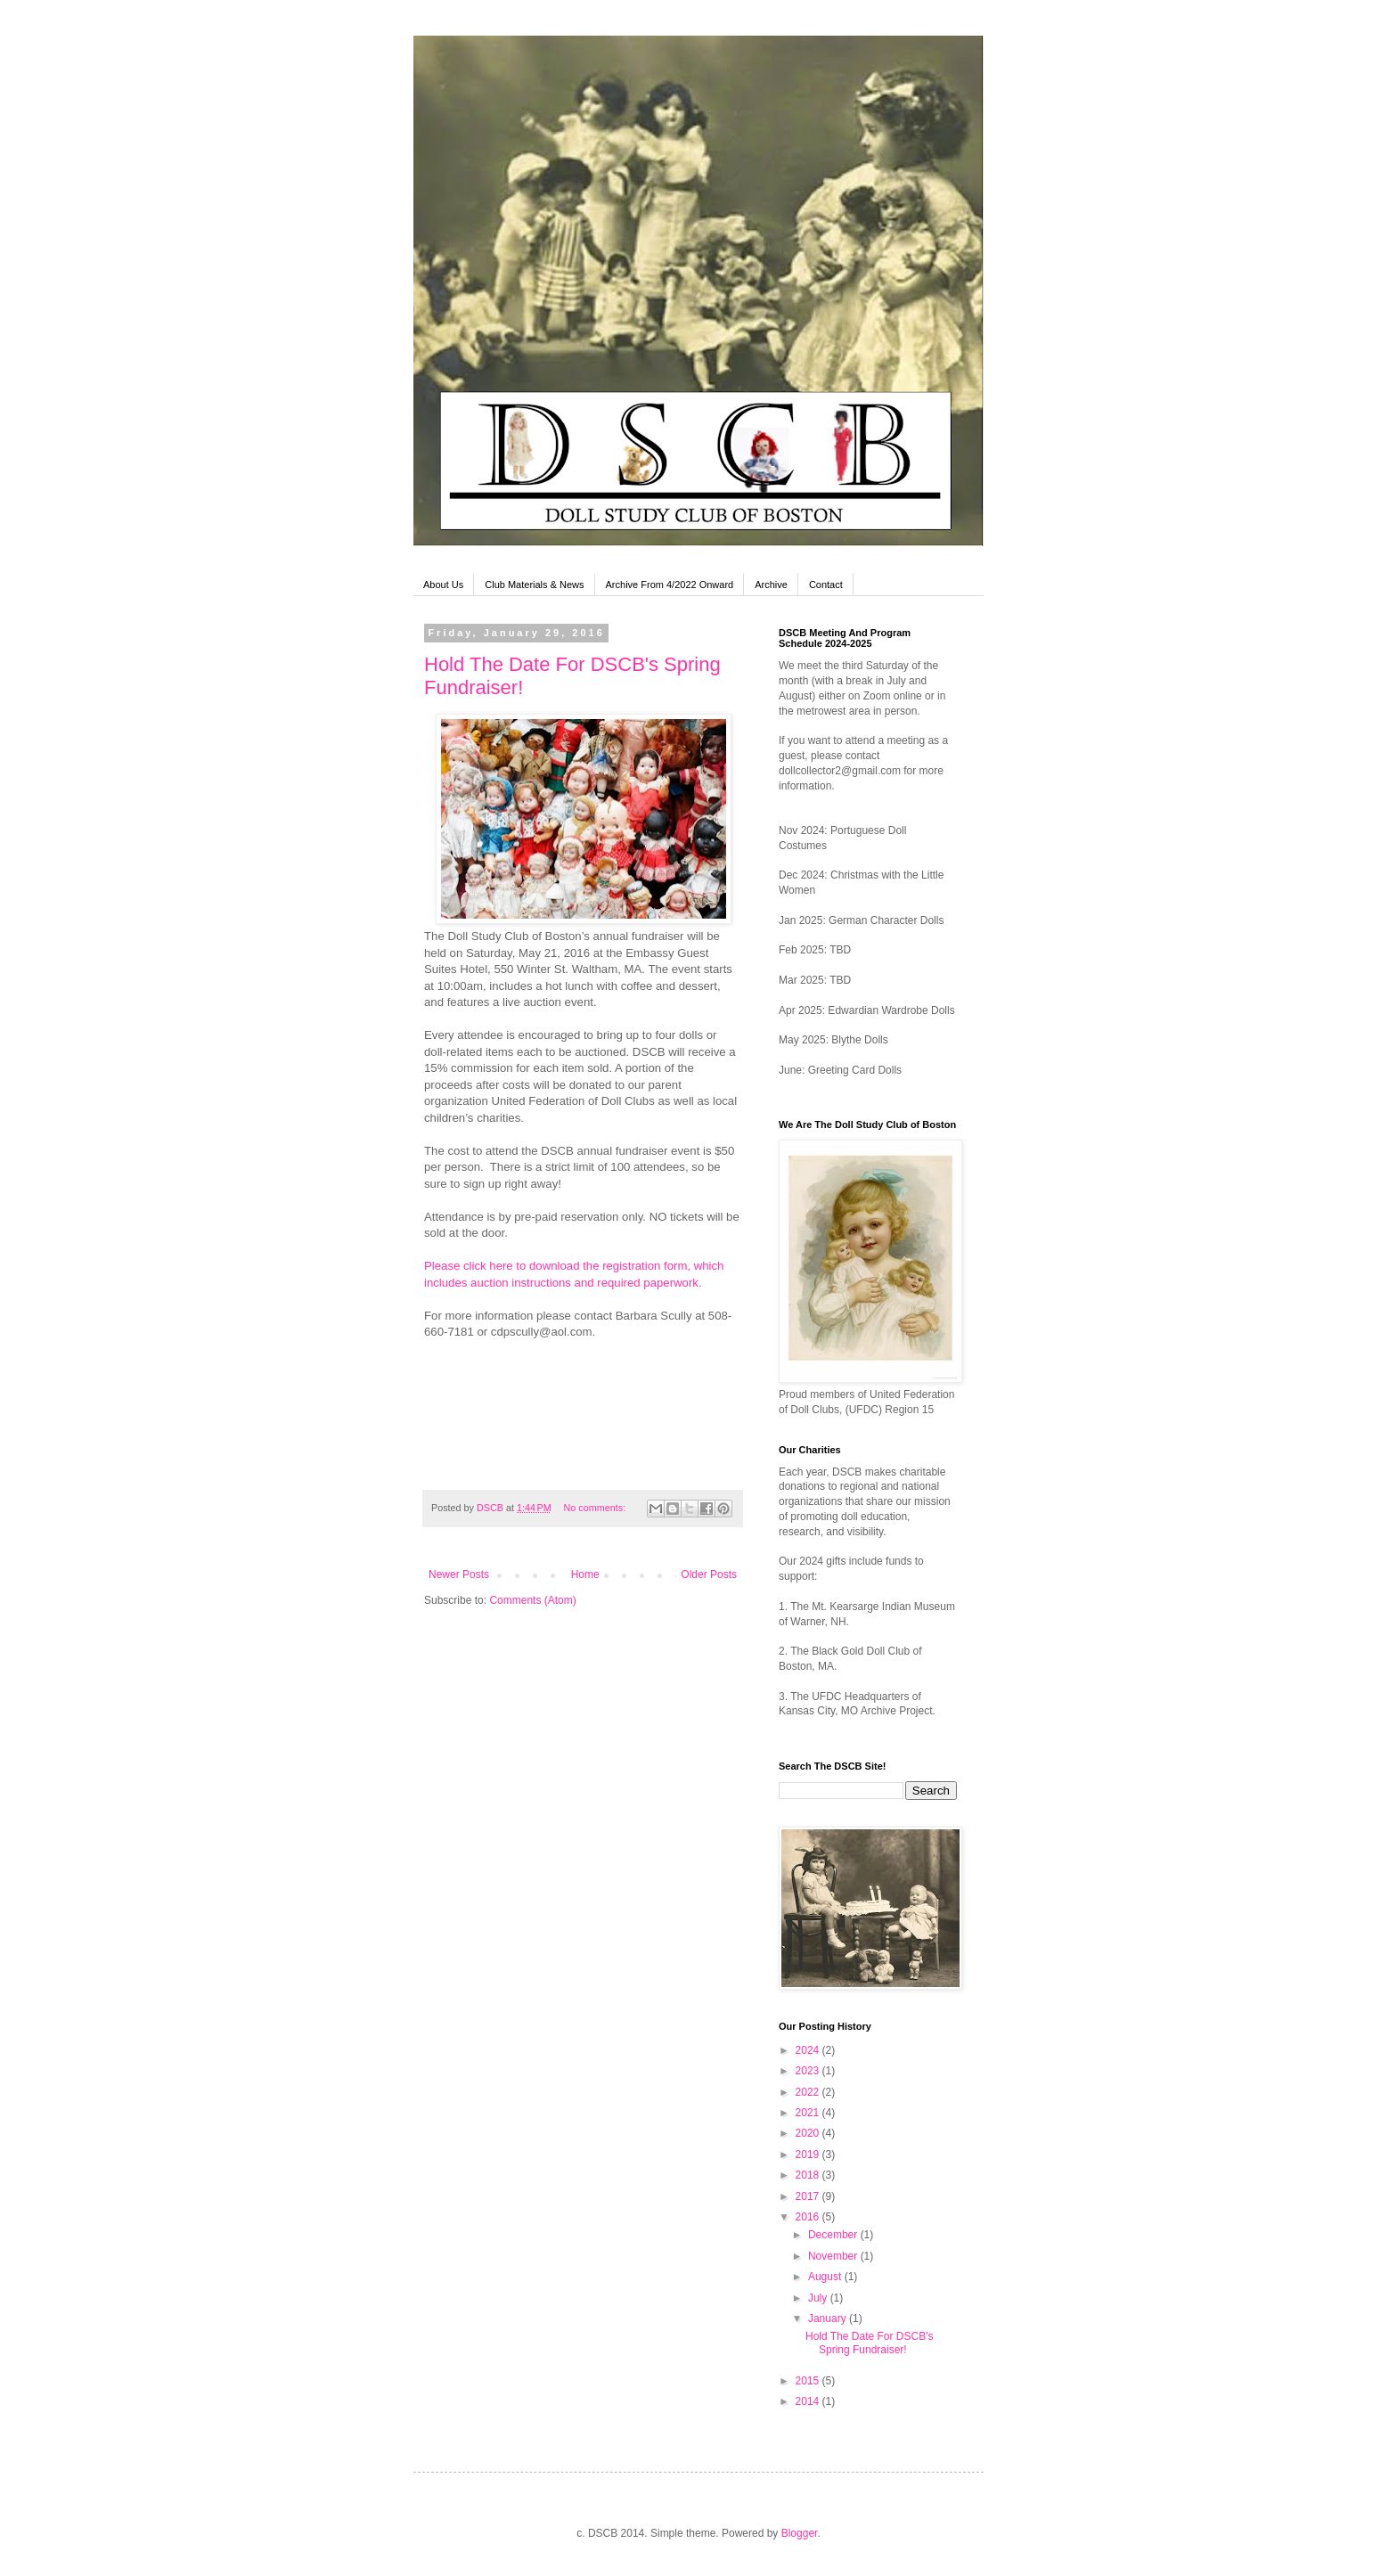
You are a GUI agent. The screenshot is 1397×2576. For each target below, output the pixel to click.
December (834, 2234)
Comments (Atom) (532, 1600)
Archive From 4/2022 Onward (670, 584)
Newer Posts (459, 1574)
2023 (809, 2071)
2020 (809, 2133)
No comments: (596, 1507)
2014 (809, 2401)
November (834, 2256)
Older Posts (709, 1574)
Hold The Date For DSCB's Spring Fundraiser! (869, 2342)
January (828, 2318)
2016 (809, 2217)
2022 (809, 2092)
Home (585, 1574)
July (819, 2298)
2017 (809, 2196)
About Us (443, 584)
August (826, 2276)
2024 (809, 2050)
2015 (809, 2381)
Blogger (799, 2533)
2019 (809, 2154)
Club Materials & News (534, 584)
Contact (826, 584)
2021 (809, 2112)
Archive (771, 584)
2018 (809, 2175)
